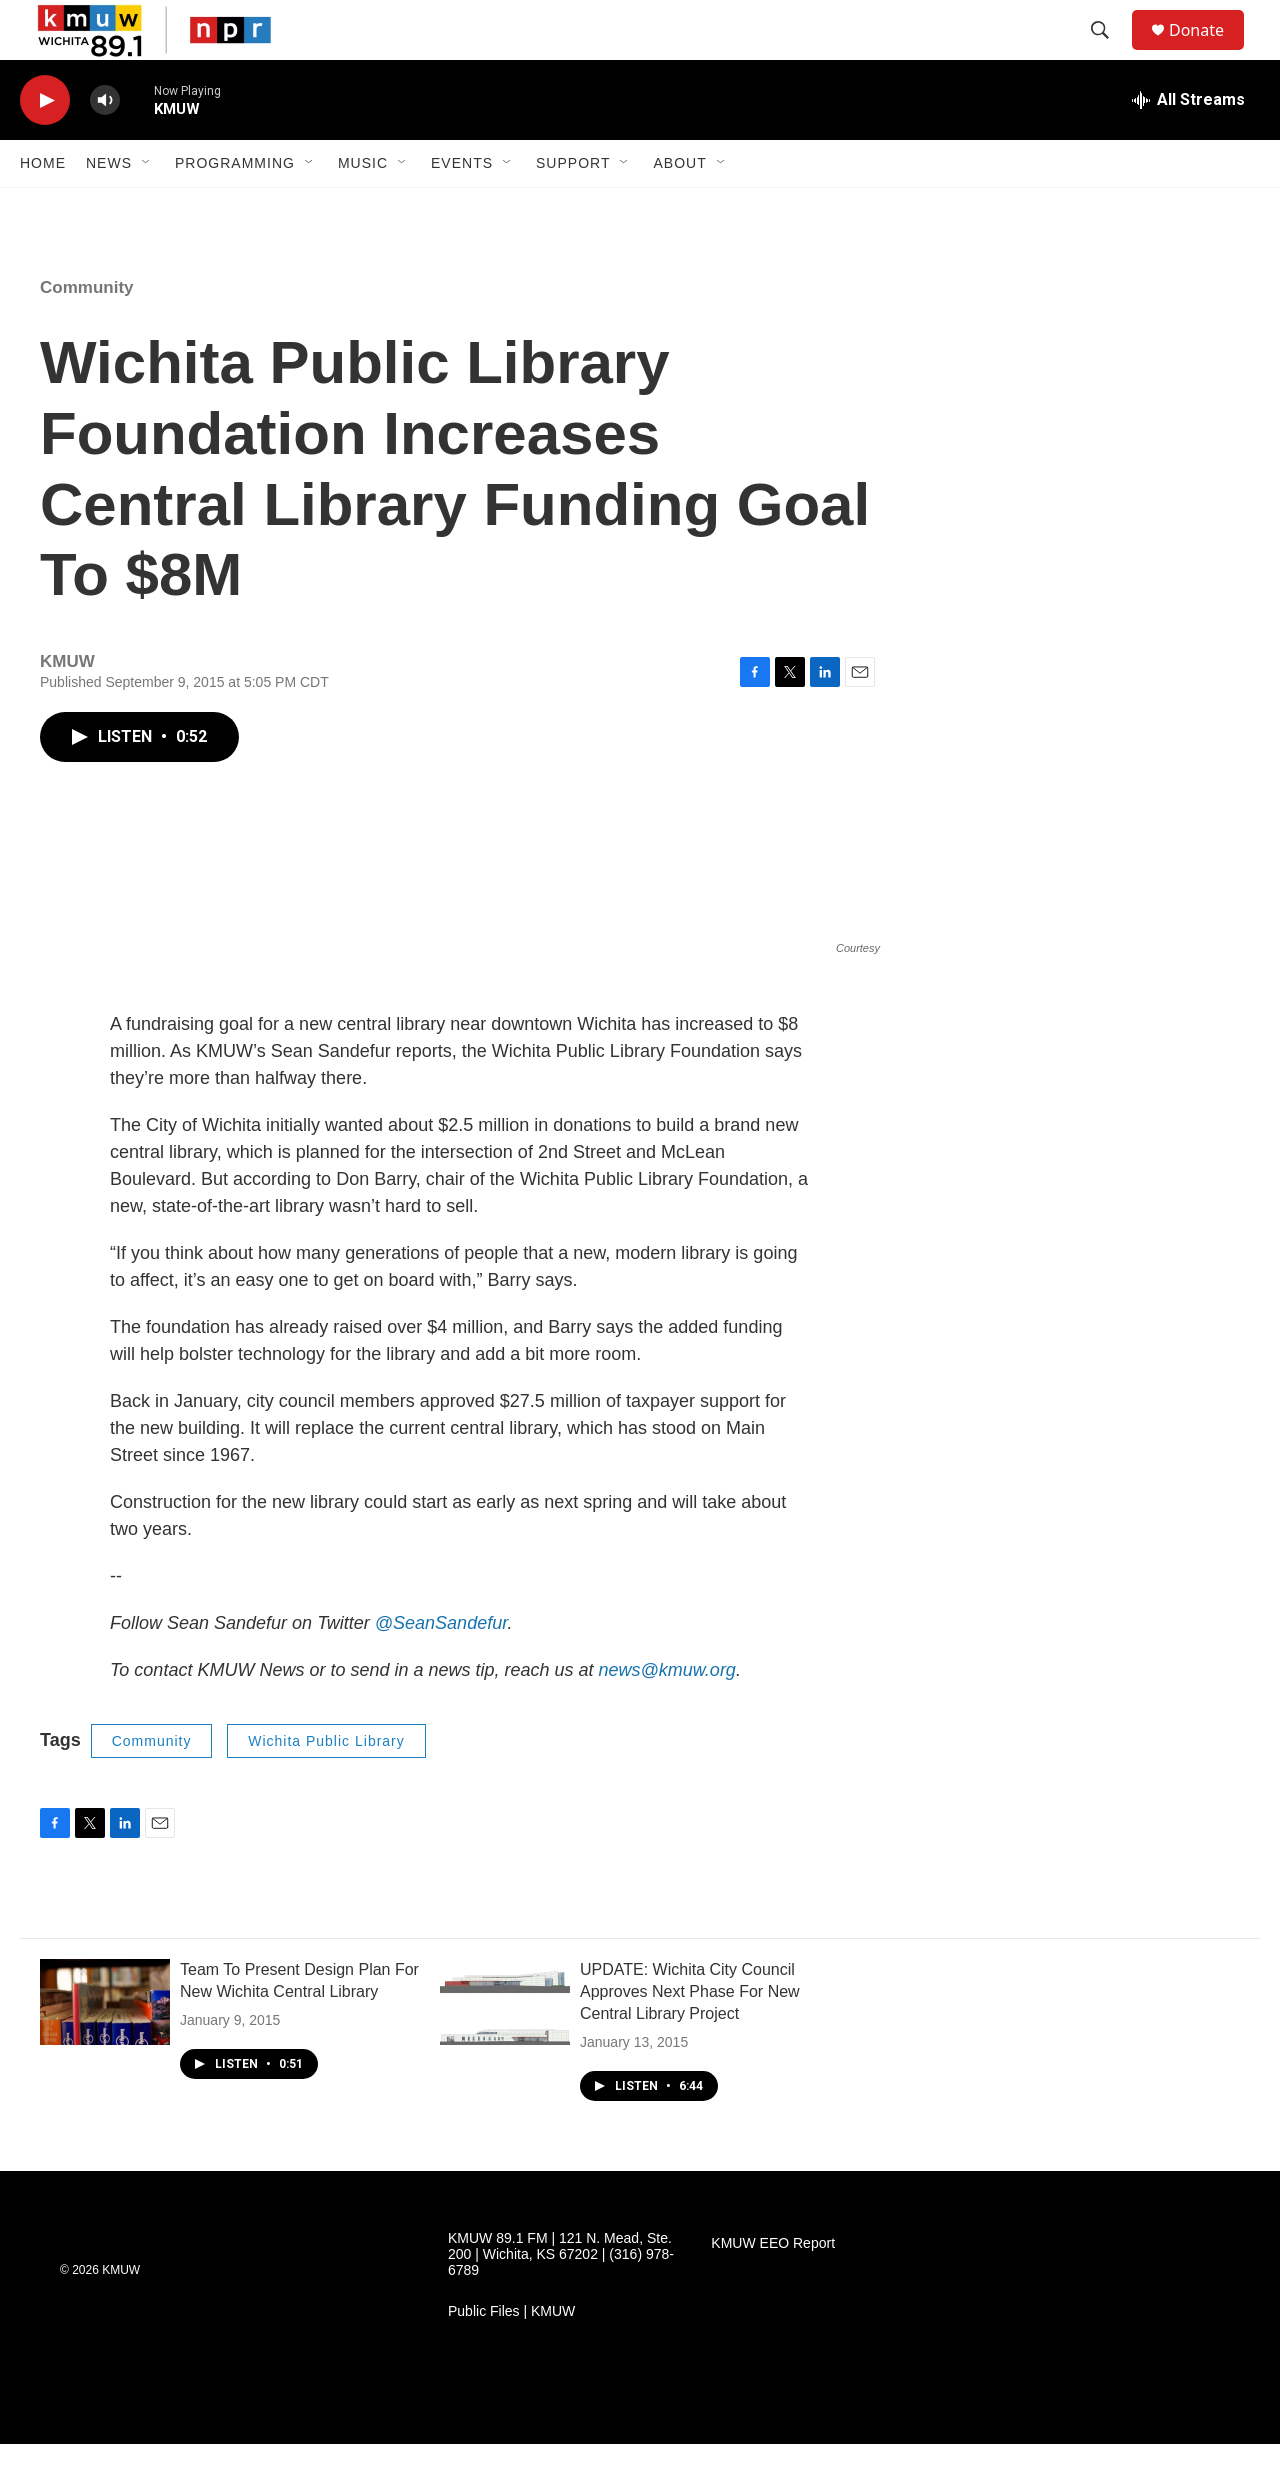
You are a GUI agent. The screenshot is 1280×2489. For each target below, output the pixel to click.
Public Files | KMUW (511, 2356)
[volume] (105, 145)
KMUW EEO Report (773, 2288)
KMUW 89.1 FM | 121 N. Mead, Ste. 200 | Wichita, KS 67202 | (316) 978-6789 (561, 2299)
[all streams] (1188, 145)
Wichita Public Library (326, 1786)
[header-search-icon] (1109, 53)
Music (363, 208)
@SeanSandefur (441, 1668)
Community (87, 332)
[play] (45, 145)
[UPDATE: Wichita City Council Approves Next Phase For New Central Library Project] (505, 2047)
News (109, 208)
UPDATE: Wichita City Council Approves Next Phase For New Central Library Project (690, 2036)
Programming (235, 208)
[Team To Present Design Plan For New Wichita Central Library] (105, 2047)
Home (43, 208)
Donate (1209, 52)
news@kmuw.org (667, 1715)
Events (462, 208)
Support (573, 208)
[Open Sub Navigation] (147, 208)
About (679, 208)
